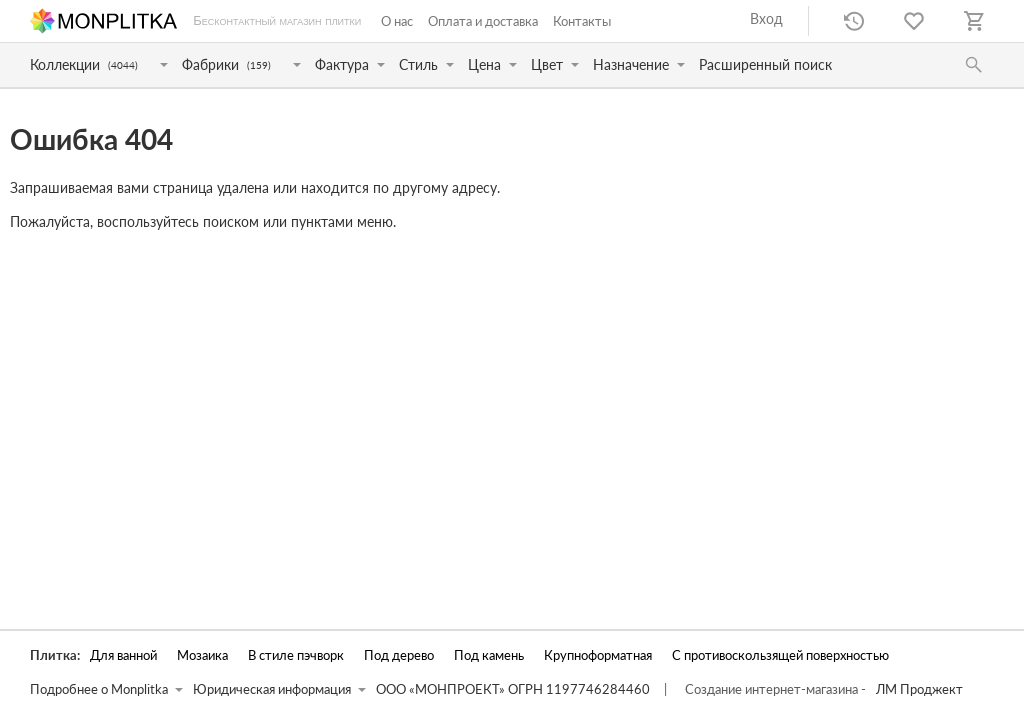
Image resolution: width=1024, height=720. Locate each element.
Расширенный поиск (765, 64)
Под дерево (399, 655)
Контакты (582, 21)
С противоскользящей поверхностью (780, 655)
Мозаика (202, 655)
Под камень (489, 655)
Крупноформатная (598, 655)
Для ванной (123, 655)
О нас (397, 21)
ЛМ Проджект (919, 689)
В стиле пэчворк (296, 655)
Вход (766, 18)
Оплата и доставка (483, 21)
